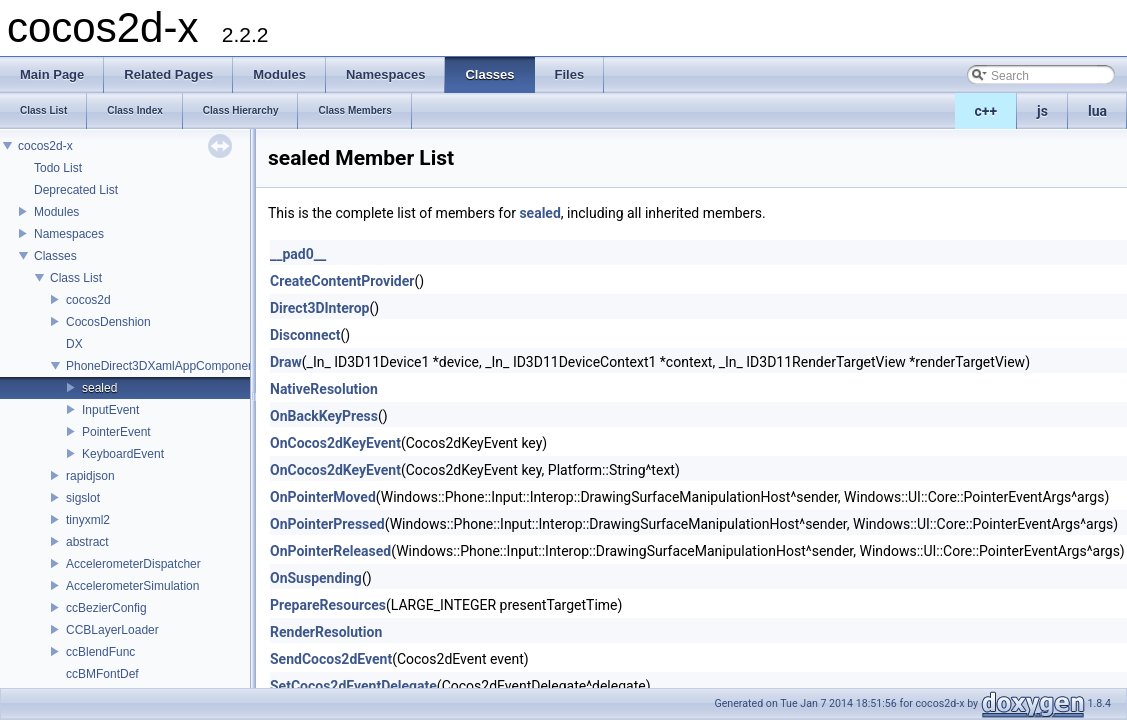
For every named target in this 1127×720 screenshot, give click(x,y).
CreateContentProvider (342, 281)
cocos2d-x (45, 146)
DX (74, 344)
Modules (56, 212)
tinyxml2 (88, 520)
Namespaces (69, 234)
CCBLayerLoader (112, 630)
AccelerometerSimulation (132, 586)
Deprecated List (76, 190)
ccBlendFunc (100, 652)
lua (1097, 111)
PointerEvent (116, 432)
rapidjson (90, 476)
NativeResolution (324, 389)
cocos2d (88, 300)
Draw (286, 362)
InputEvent (110, 410)
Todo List (58, 168)
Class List (76, 278)
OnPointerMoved (323, 497)
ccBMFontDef (102, 674)
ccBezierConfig (106, 608)
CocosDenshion (108, 322)
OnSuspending (316, 578)
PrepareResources (328, 605)
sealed (99, 388)
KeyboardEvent (123, 454)
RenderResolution (326, 632)
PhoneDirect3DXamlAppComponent (162, 366)
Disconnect (305, 335)
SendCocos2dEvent (331, 659)
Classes (55, 256)
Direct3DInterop (319, 308)
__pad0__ (298, 254)
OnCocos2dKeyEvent (335, 443)
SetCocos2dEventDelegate (353, 686)
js (1042, 111)
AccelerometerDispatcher (133, 564)
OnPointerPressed (327, 524)
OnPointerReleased (330, 551)
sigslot (83, 498)
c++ (986, 111)
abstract (87, 542)
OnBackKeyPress (324, 416)
